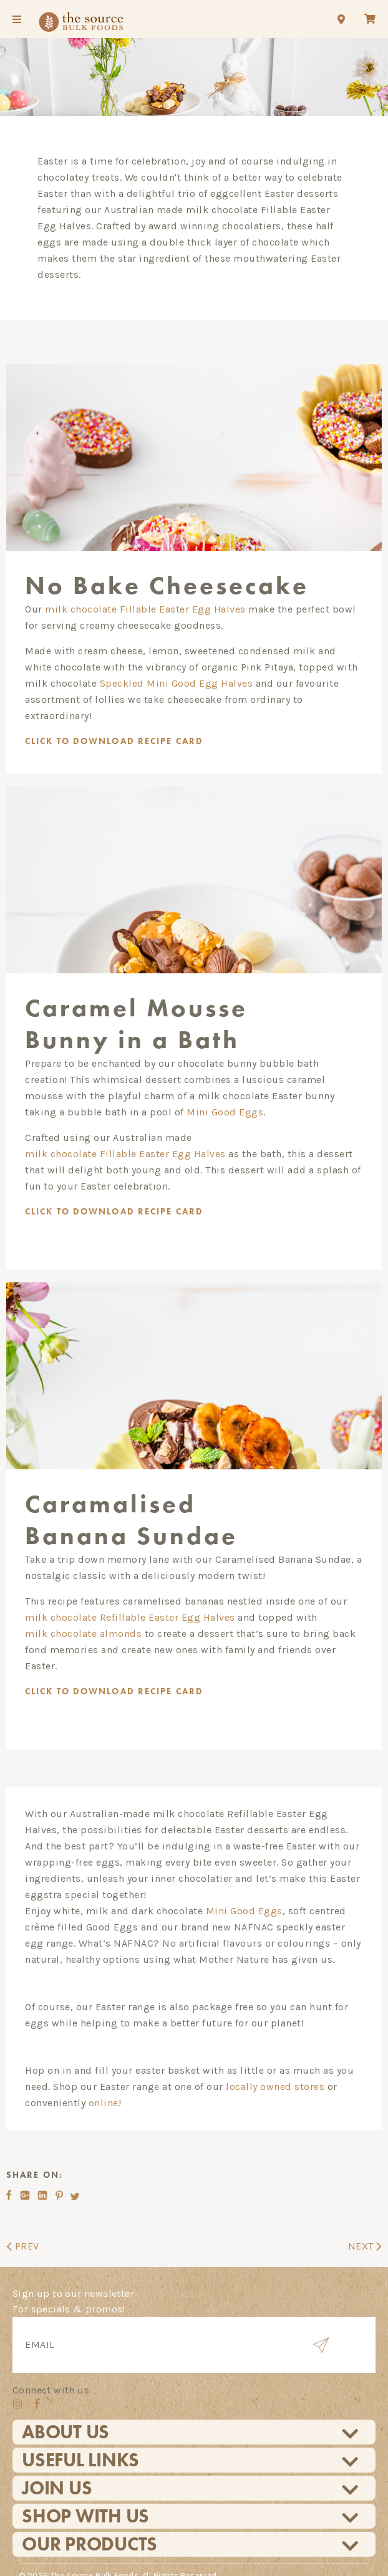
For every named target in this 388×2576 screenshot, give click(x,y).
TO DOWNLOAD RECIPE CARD (123, 1200)
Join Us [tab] (191, 2469)
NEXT (365, 2226)
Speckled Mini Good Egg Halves (176, 679)
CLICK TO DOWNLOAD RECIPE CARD (123, 737)
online (104, 2084)
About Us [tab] (191, 2413)
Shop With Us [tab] (191, 2497)
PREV (22, 2226)
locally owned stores (275, 2068)
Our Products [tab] (191, 2525)
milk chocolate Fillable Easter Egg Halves (145, 605)
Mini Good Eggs (225, 1101)
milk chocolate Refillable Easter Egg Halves (130, 1599)
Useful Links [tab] (191, 2441)
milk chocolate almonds (83, 1615)
